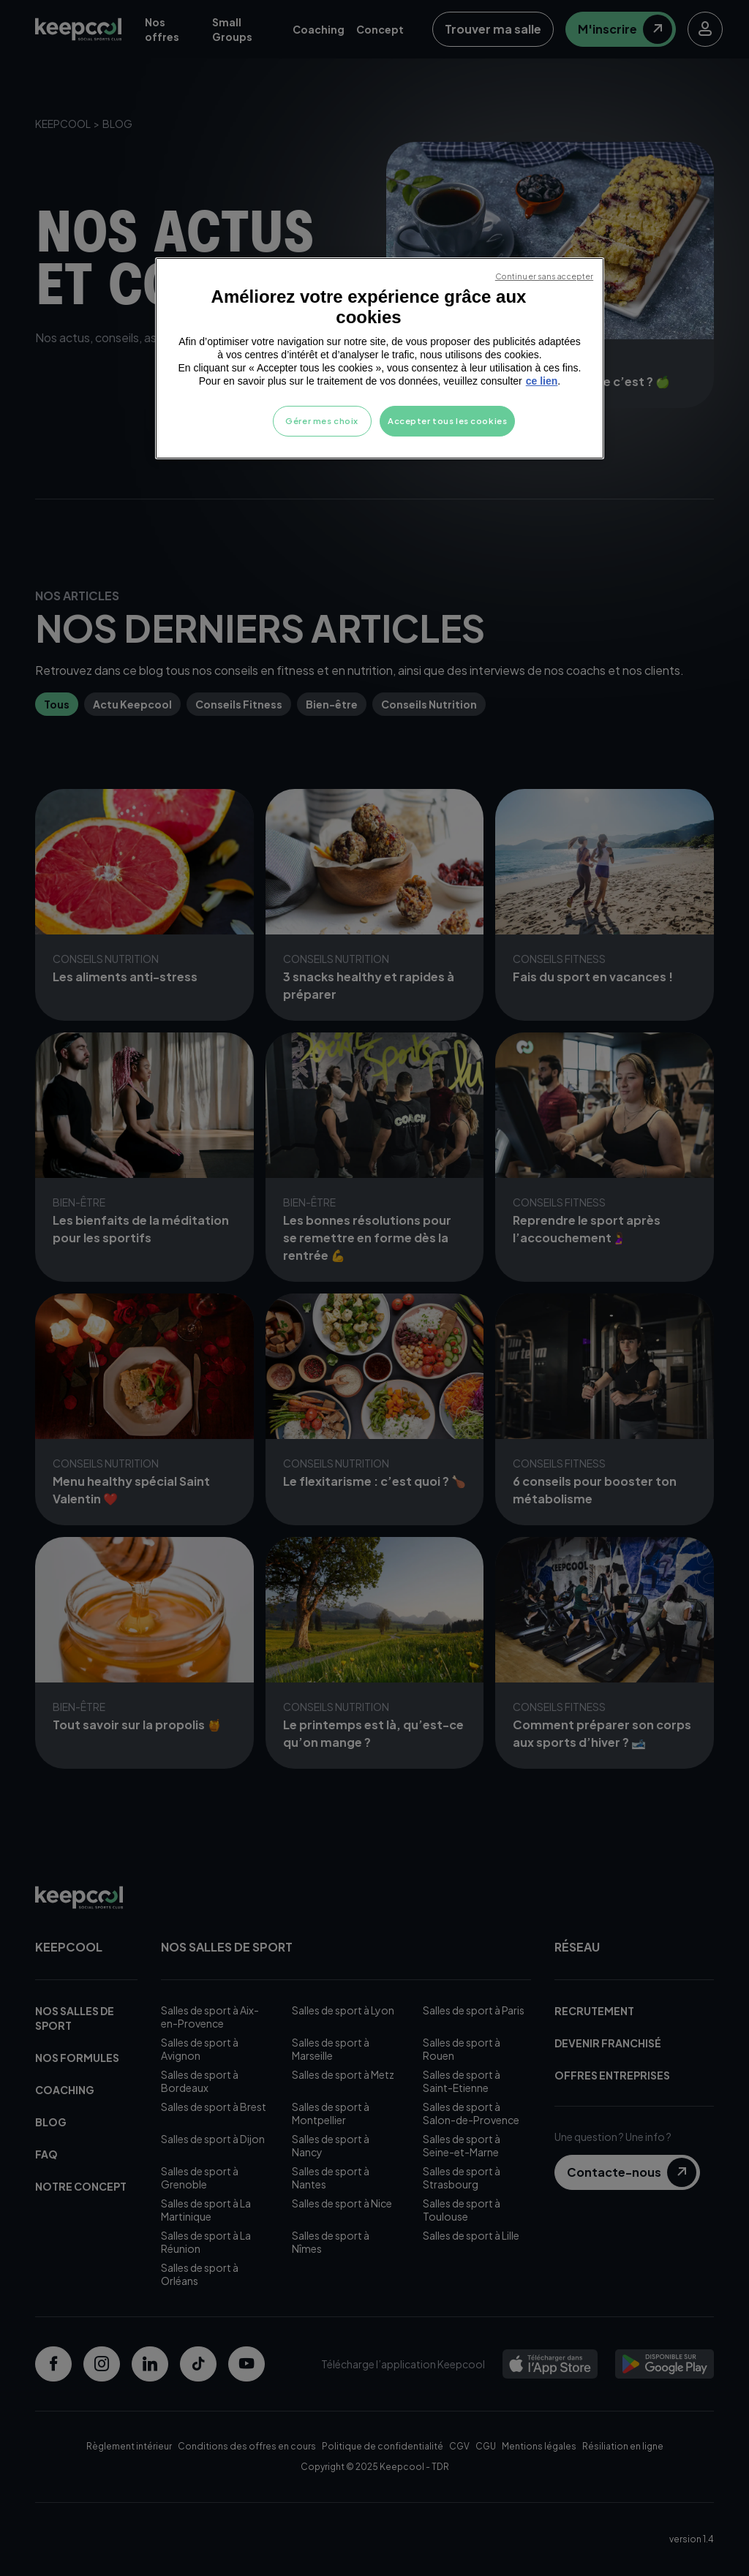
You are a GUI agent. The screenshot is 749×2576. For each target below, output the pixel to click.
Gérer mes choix (321, 420)
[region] (379, 358)
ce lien (542, 381)
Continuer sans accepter (544, 276)
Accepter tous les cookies (447, 420)
